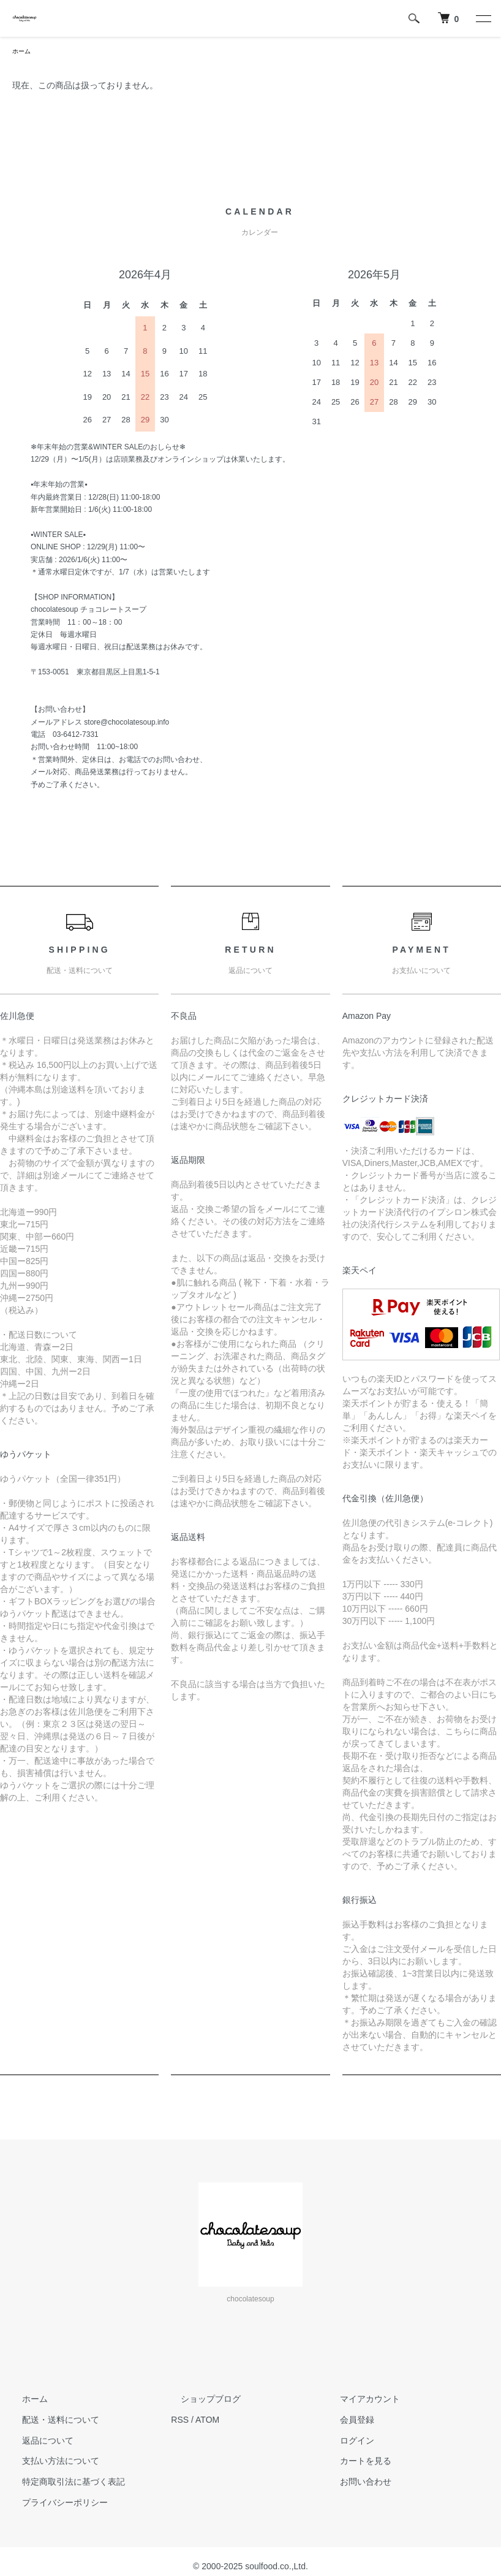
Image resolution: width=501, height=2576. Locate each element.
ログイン (347, 2442)
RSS (180, 2421)
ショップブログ (201, 2401)
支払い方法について (50, 2462)
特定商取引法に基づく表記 (63, 2483)
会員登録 (347, 2421)
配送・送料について (50, 2421)
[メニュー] (482, 18)
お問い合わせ (356, 2483)
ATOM (207, 2421)
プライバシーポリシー (55, 2504)
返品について (38, 2442)
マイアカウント (360, 2401)
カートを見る (356, 2462)
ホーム (23, 52)
